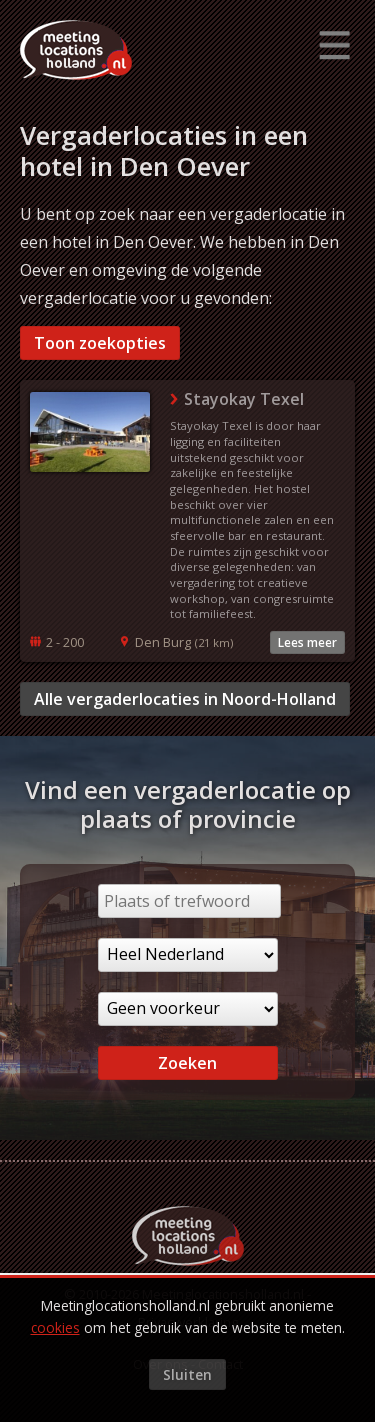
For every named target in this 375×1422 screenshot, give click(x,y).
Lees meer (307, 642)
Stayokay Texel (244, 399)
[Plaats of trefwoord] (189, 901)
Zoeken (187, 1063)
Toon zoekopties (100, 343)
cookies (55, 1327)
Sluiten (187, 1374)
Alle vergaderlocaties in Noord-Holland (185, 699)
